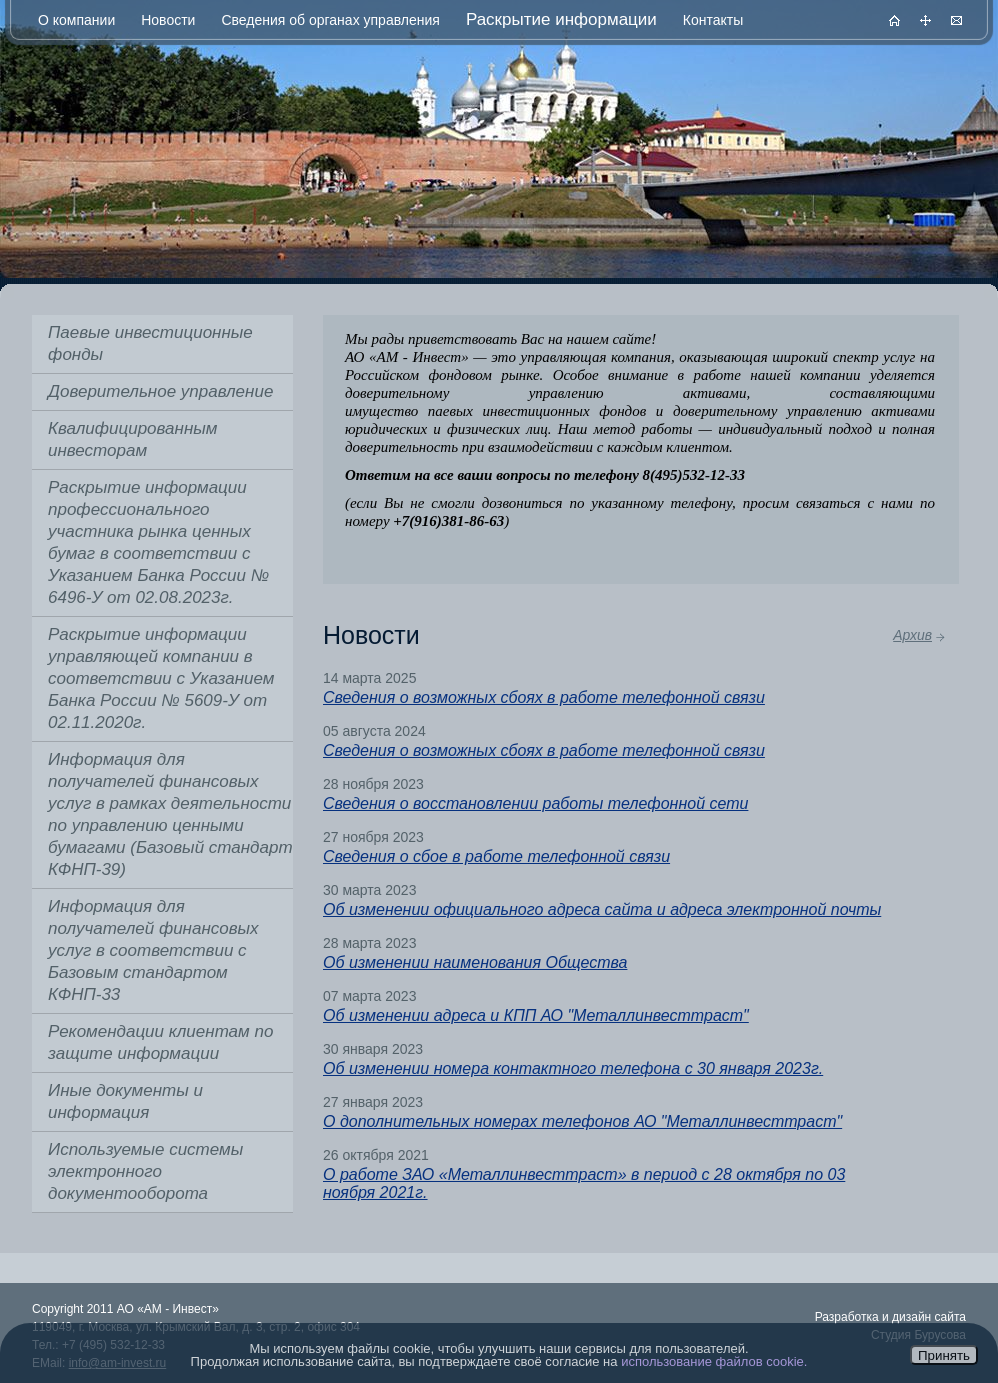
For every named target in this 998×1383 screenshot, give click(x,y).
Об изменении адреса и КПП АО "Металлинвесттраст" (536, 1015)
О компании (76, 20)
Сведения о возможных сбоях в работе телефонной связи (544, 697)
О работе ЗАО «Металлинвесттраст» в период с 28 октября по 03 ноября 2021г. (584, 1183)
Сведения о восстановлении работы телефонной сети (535, 803)
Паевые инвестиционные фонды (150, 343)
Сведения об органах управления (330, 20)
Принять (944, 1355)
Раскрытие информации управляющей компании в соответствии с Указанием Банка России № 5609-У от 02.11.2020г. (161, 678)
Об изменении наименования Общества (475, 962)
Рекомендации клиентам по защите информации (160, 1042)
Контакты (713, 20)
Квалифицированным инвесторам (132, 439)
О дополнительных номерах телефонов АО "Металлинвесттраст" (582, 1121)
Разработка (847, 1317)
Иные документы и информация (125, 1101)
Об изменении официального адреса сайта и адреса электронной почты (602, 909)
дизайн (911, 1317)
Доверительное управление (160, 391)
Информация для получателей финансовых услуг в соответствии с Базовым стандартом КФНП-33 (153, 950)
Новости (168, 20)
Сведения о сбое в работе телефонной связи (496, 856)
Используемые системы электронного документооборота (145, 1171)
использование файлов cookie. (714, 1361)
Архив (912, 635)
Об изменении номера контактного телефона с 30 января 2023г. (573, 1068)
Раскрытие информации (561, 19)
